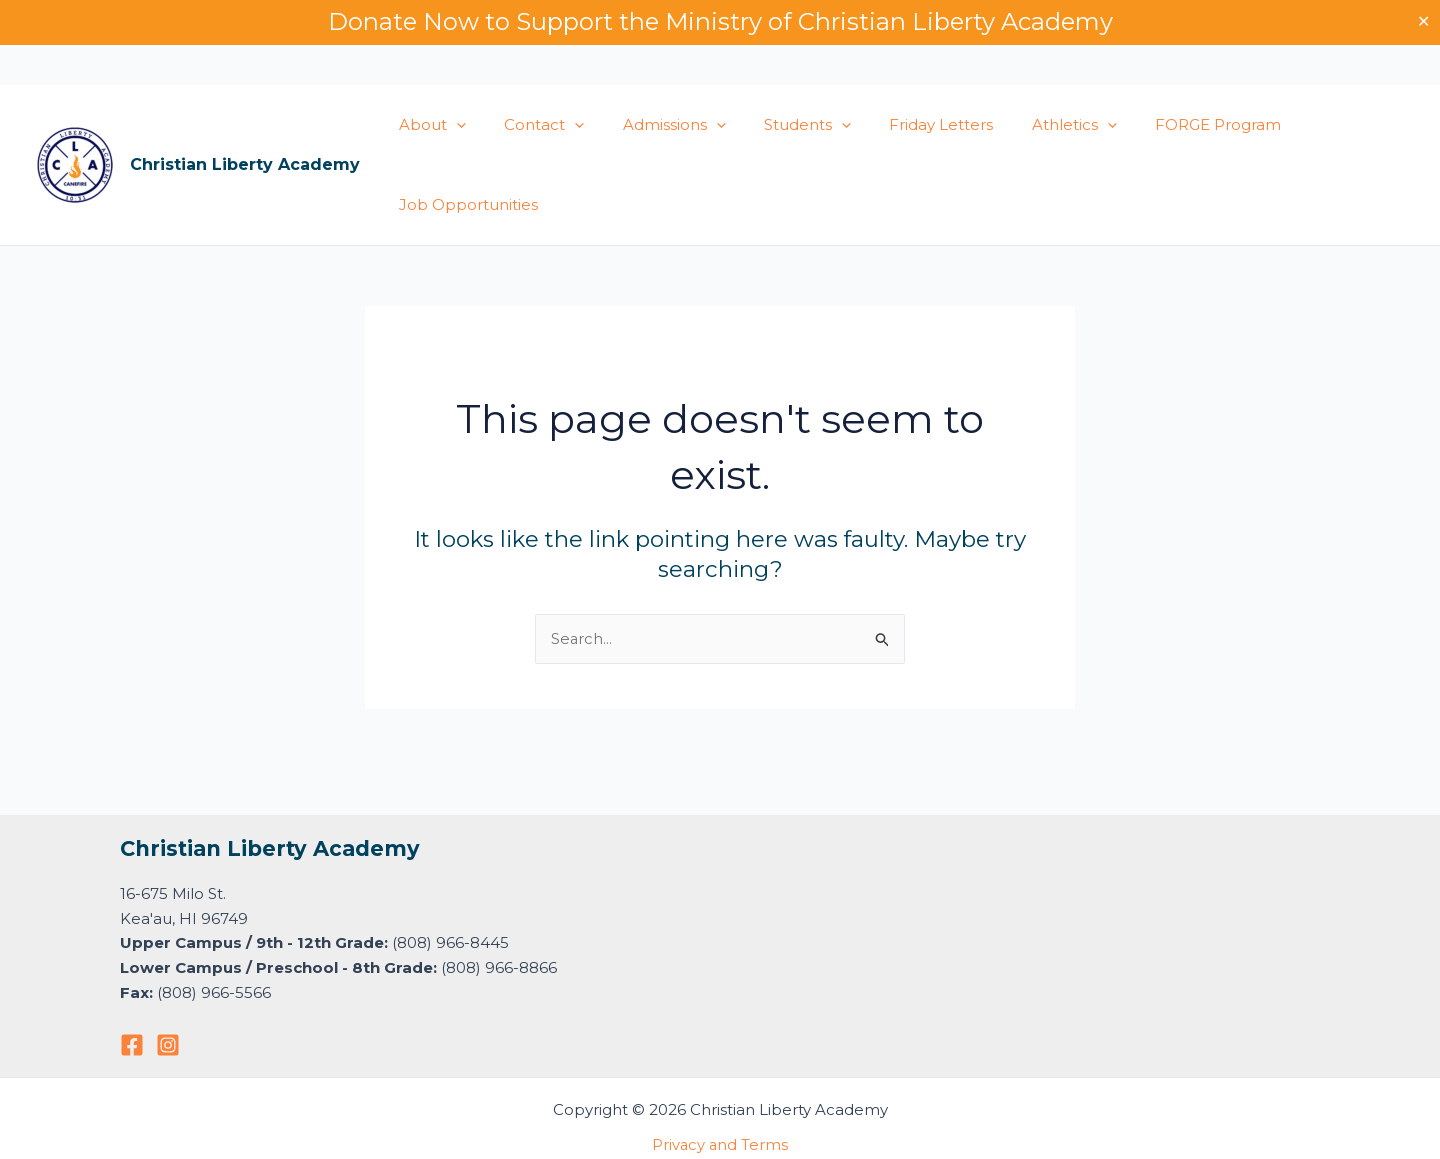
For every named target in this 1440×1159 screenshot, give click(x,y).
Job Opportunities (464, 204)
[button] (452, 125)
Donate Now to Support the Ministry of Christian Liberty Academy (720, 21)
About (428, 125)
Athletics (1028, 125)
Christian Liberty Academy (245, 164)
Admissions (653, 125)
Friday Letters (904, 124)
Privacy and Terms (720, 1144)
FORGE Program (1164, 124)
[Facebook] (132, 1045)
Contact (532, 125)
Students (778, 125)
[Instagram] (168, 1045)
